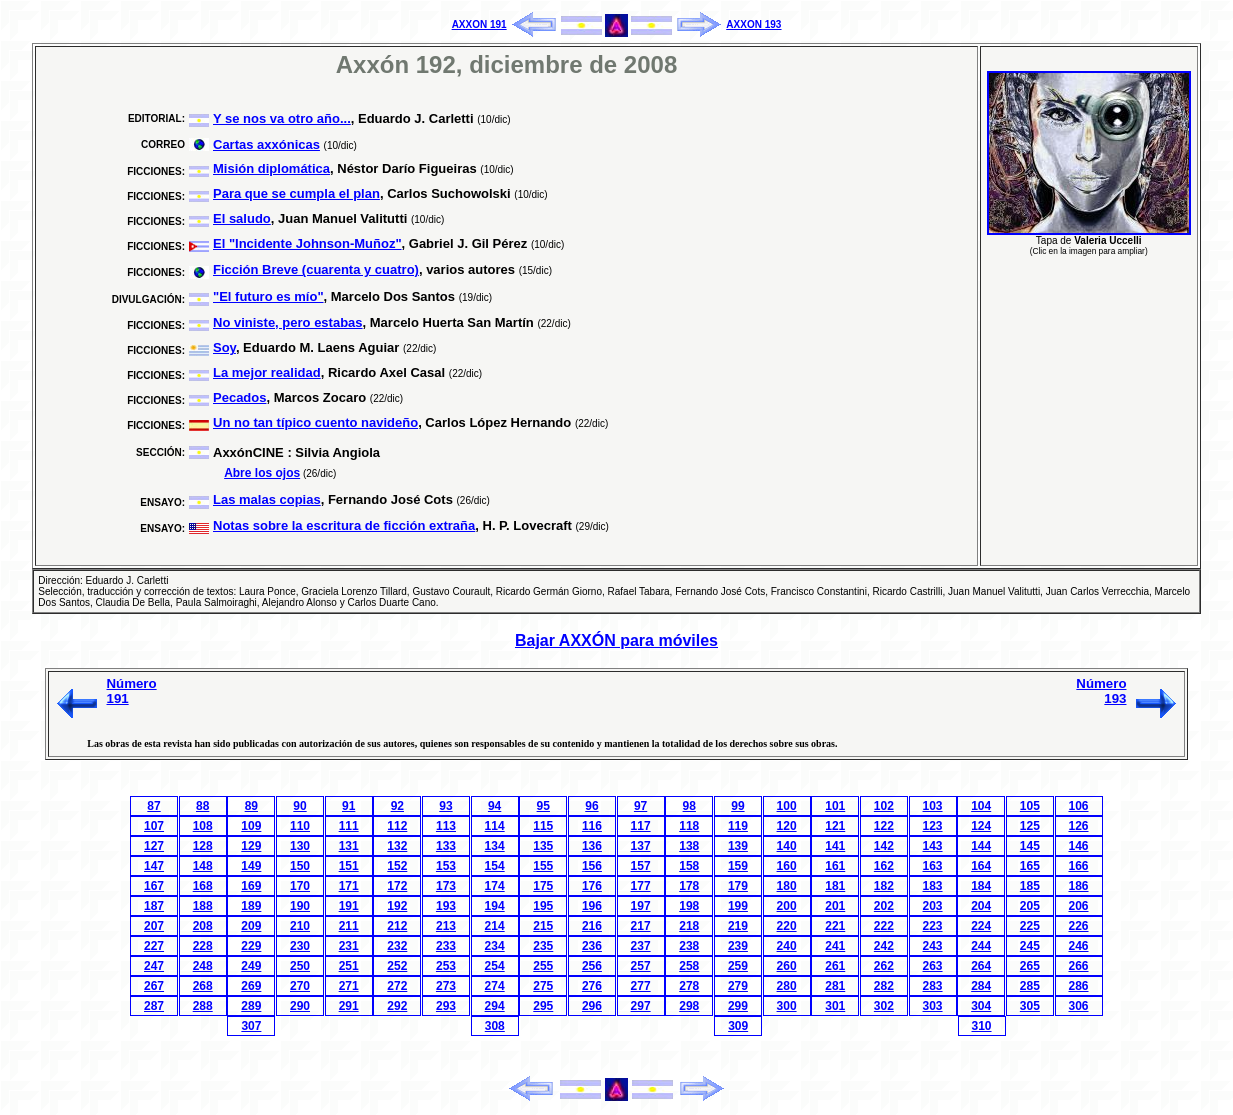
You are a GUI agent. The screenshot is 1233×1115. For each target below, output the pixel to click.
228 (203, 946)
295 (543, 1006)
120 (787, 826)
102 (884, 806)
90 (299, 806)
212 (397, 926)
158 (689, 866)
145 (1030, 846)
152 (397, 866)
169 (251, 886)
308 (495, 1026)
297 (641, 1006)
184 (981, 886)
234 (495, 946)
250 (300, 966)
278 (689, 986)
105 (1030, 806)
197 (641, 906)
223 (933, 926)
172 (397, 886)
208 (203, 926)
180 (787, 886)
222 (884, 926)
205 (1030, 906)
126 (1078, 826)
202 (884, 906)
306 (1078, 1006)
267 (154, 986)
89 (251, 806)
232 (397, 946)
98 (689, 806)
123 (933, 826)
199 (738, 906)
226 (1078, 926)
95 (543, 806)
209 (251, 926)
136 (592, 846)
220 (787, 926)
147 (154, 866)
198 (689, 906)
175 (543, 886)
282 (884, 986)
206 (1078, 906)
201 (835, 906)
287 (154, 1006)
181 (835, 886)
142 (884, 846)
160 (787, 866)
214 (495, 926)
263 (933, 966)
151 (349, 866)
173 (446, 886)
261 (835, 966)
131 (349, 846)
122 (884, 826)
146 (1078, 846)
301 (835, 1006)
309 (738, 1026)
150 (300, 866)
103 (933, 806)
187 (154, 906)
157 (641, 866)
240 (787, 946)
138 (689, 846)
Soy (224, 347)
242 (884, 946)
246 (1078, 946)
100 (787, 806)
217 (641, 926)
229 (251, 946)
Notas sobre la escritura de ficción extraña (344, 525)
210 (300, 926)
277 (641, 986)
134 (495, 846)
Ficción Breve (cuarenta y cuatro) (316, 269)
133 (446, 846)
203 (933, 906)
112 (397, 826)
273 (446, 986)
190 (300, 906)
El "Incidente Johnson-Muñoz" (307, 243)
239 (738, 946)
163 (933, 866)
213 (446, 926)
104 (981, 806)
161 (835, 866)
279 (738, 986)
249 (251, 966)
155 (543, 866)
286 (1078, 986)
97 (640, 806)
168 (203, 886)
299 (738, 1006)
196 (592, 906)
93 (445, 806)
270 (300, 986)
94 (494, 806)
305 (1030, 1006)
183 (933, 886)
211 (349, 926)
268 (203, 986)
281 (835, 986)
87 (153, 806)
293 (446, 1006)
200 (787, 906)
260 (787, 966)
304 (981, 1006)
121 (835, 826)
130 (300, 846)
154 (495, 866)
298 (689, 1006)
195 (543, 906)
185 (1030, 886)
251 (349, 966)
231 (349, 946)
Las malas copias (267, 499)
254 (495, 966)
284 (981, 986)
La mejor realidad (267, 372)
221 (835, 926)
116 (592, 826)
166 (1078, 866)
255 (543, 966)
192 (397, 906)
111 (349, 826)
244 (981, 946)
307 (251, 1026)
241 (835, 946)
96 (591, 806)
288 (203, 1006)
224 (981, 926)
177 (641, 886)
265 (1030, 966)
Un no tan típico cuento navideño (315, 422)
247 (154, 966)
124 (981, 826)
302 (884, 1006)
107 (154, 826)
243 (933, 946)
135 (543, 846)
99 (737, 806)
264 (981, 966)
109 (251, 826)
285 (1030, 986)
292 (397, 1006)
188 (203, 906)
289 (251, 1006)
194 (495, 906)
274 (495, 986)
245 (1030, 946)
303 (933, 1006)
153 (446, 866)
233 (446, 946)
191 (349, 906)
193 (446, 906)
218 (689, 926)
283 (933, 986)
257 (641, 966)
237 (641, 946)
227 (154, 946)
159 (738, 866)
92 (397, 806)
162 (884, 866)
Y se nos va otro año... (282, 118)
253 (446, 966)
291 (349, 1006)
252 (397, 966)
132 (397, 846)
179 (738, 886)
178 (689, 886)
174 (495, 886)
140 (787, 846)
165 (1030, 866)
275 (543, 986)
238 (689, 946)
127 (154, 846)
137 (641, 846)
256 (592, 966)
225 (1030, 926)
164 (981, 866)
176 (592, 886)
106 (1078, 806)
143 (933, 846)
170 (300, 886)
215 (543, 926)
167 (154, 886)
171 (349, 886)
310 (982, 1026)
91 (348, 806)
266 (1078, 966)
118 (689, 826)
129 (251, 846)
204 (981, 906)
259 (738, 966)
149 (251, 866)
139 (738, 846)
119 (738, 826)
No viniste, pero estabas (288, 322)
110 (300, 826)
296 (592, 1006)
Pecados (239, 397)
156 (592, 866)
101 (835, 806)
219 (738, 926)
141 (835, 846)
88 (202, 806)
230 (300, 946)
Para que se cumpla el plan (296, 193)
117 (641, 826)
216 (592, 926)
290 (300, 1006)
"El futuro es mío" (268, 296)
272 (397, 986)
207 (154, 926)
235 (543, 946)
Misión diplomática (271, 168)
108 (203, 826)
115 (543, 826)
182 (884, 886)
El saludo (242, 218)
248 (203, 966)
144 (981, 846)
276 (592, 986)
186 (1078, 886)
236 (592, 946)
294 (495, 1006)
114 (495, 826)
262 (884, 966)
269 (251, 986)
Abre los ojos (262, 473)
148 (203, 866)
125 (1030, 826)
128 (203, 846)
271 (349, 986)
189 (251, 906)
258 (689, 966)
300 (787, 1006)
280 (787, 986)
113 (446, 826)
